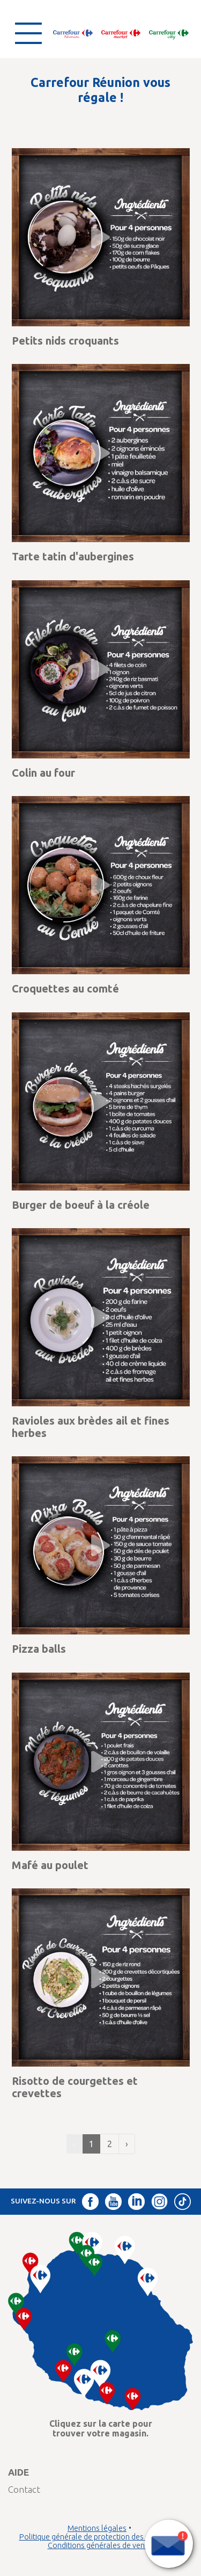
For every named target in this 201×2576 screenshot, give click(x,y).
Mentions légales (97, 2528)
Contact (24, 2489)
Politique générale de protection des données (97, 2537)
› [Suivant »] (126, 2144)
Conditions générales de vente (100, 2545)
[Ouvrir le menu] (28, 33)
